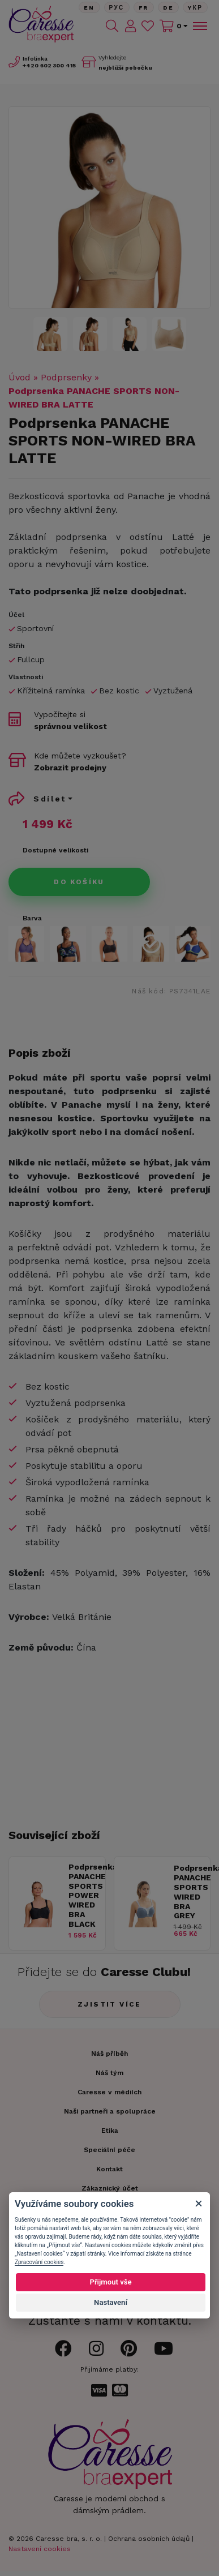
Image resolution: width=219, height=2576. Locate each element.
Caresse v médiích (109, 2092)
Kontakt (109, 2169)
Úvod (19, 377)
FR (144, 8)
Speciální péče (109, 2150)
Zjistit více (109, 2004)
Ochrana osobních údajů (149, 2539)
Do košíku (79, 882)
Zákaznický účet (109, 2188)
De (168, 8)
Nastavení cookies (39, 2549)
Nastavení (110, 2302)
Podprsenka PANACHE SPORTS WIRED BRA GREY (189, 1891)
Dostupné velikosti (55, 850)
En (89, 8)
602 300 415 (49, 65)
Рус (116, 8)
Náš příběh (109, 2054)
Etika (109, 2130)
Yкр (195, 8)
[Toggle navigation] (199, 26)
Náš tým (109, 2073)
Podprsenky (66, 377)
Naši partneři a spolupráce (110, 2111)
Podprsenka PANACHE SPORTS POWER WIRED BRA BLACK (84, 1895)
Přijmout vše (110, 2282)
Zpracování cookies (39, 2262)
